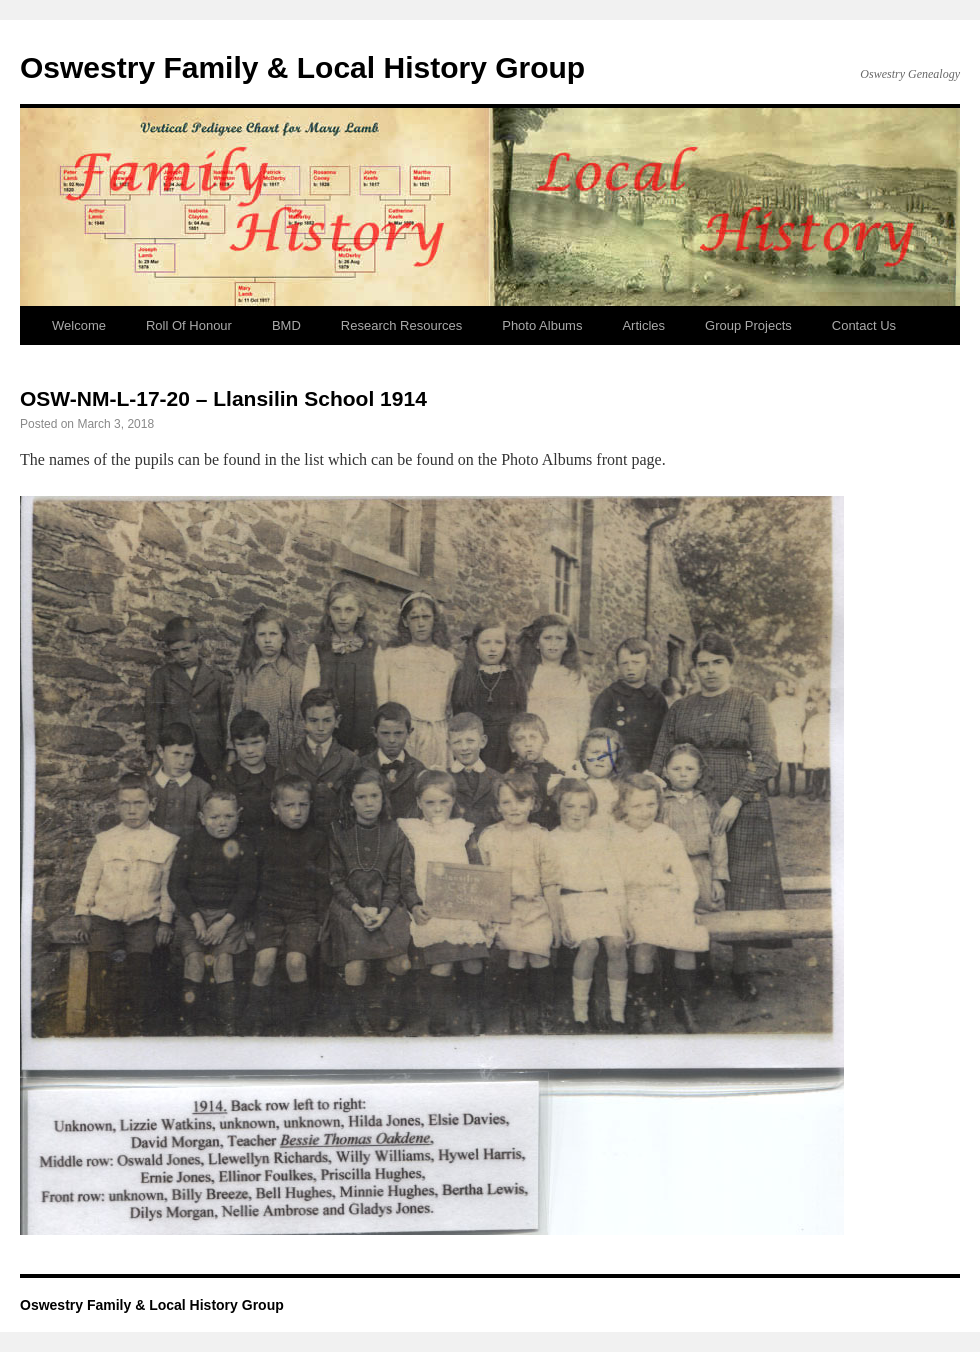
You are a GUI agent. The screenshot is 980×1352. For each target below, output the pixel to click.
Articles (643, 325)
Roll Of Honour (189, 325)
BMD (286, 325)
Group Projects (748, 325)
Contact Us (864, 325)
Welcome (79, 325)
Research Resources (401, 325)
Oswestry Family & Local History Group (302, 67)
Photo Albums (542, 325)
